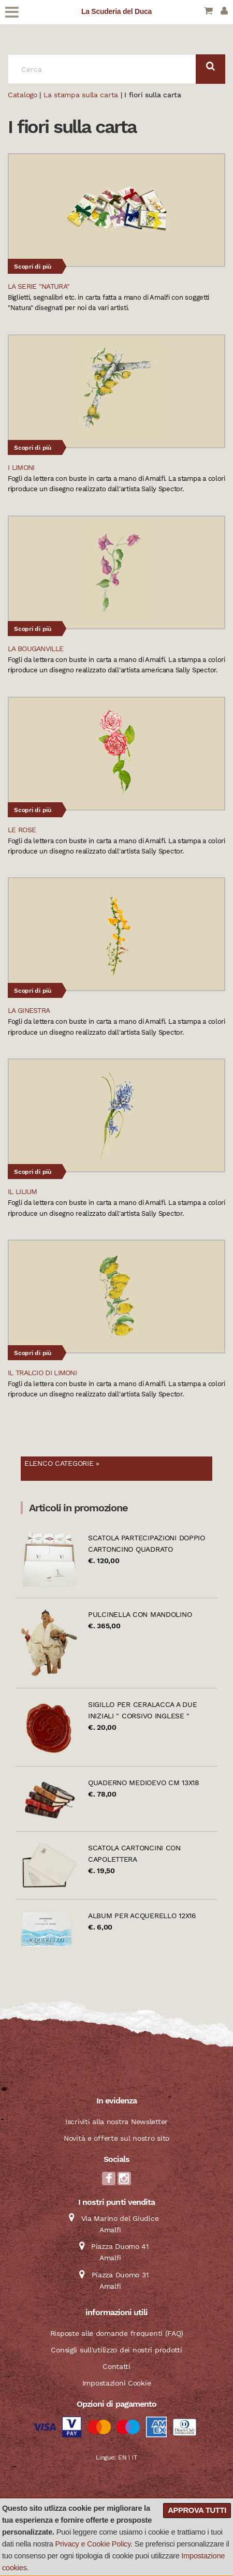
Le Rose (22, 830)
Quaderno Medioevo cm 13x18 (143, 1782)
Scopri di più (32, 266)
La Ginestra (29, 1010)
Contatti (116, 2366)
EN (122, 2457)
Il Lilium (22, 1191)
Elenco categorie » (61, 1463)
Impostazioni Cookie (116, 2383)
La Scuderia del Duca (116, 11)
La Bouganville (35, 648)
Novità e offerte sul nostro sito (116, 2138)
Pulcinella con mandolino (140, 1614)
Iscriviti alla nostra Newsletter (116, 2121)
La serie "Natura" (38, 286)
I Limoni (21, 467)
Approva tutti (197, 2510)
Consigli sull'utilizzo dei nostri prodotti (116, 2350)
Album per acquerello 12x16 (142, 1915)
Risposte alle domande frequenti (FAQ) (116, 2333)
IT (134, 2457)
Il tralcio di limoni (42, 1372)
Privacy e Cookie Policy (93, 2544)
